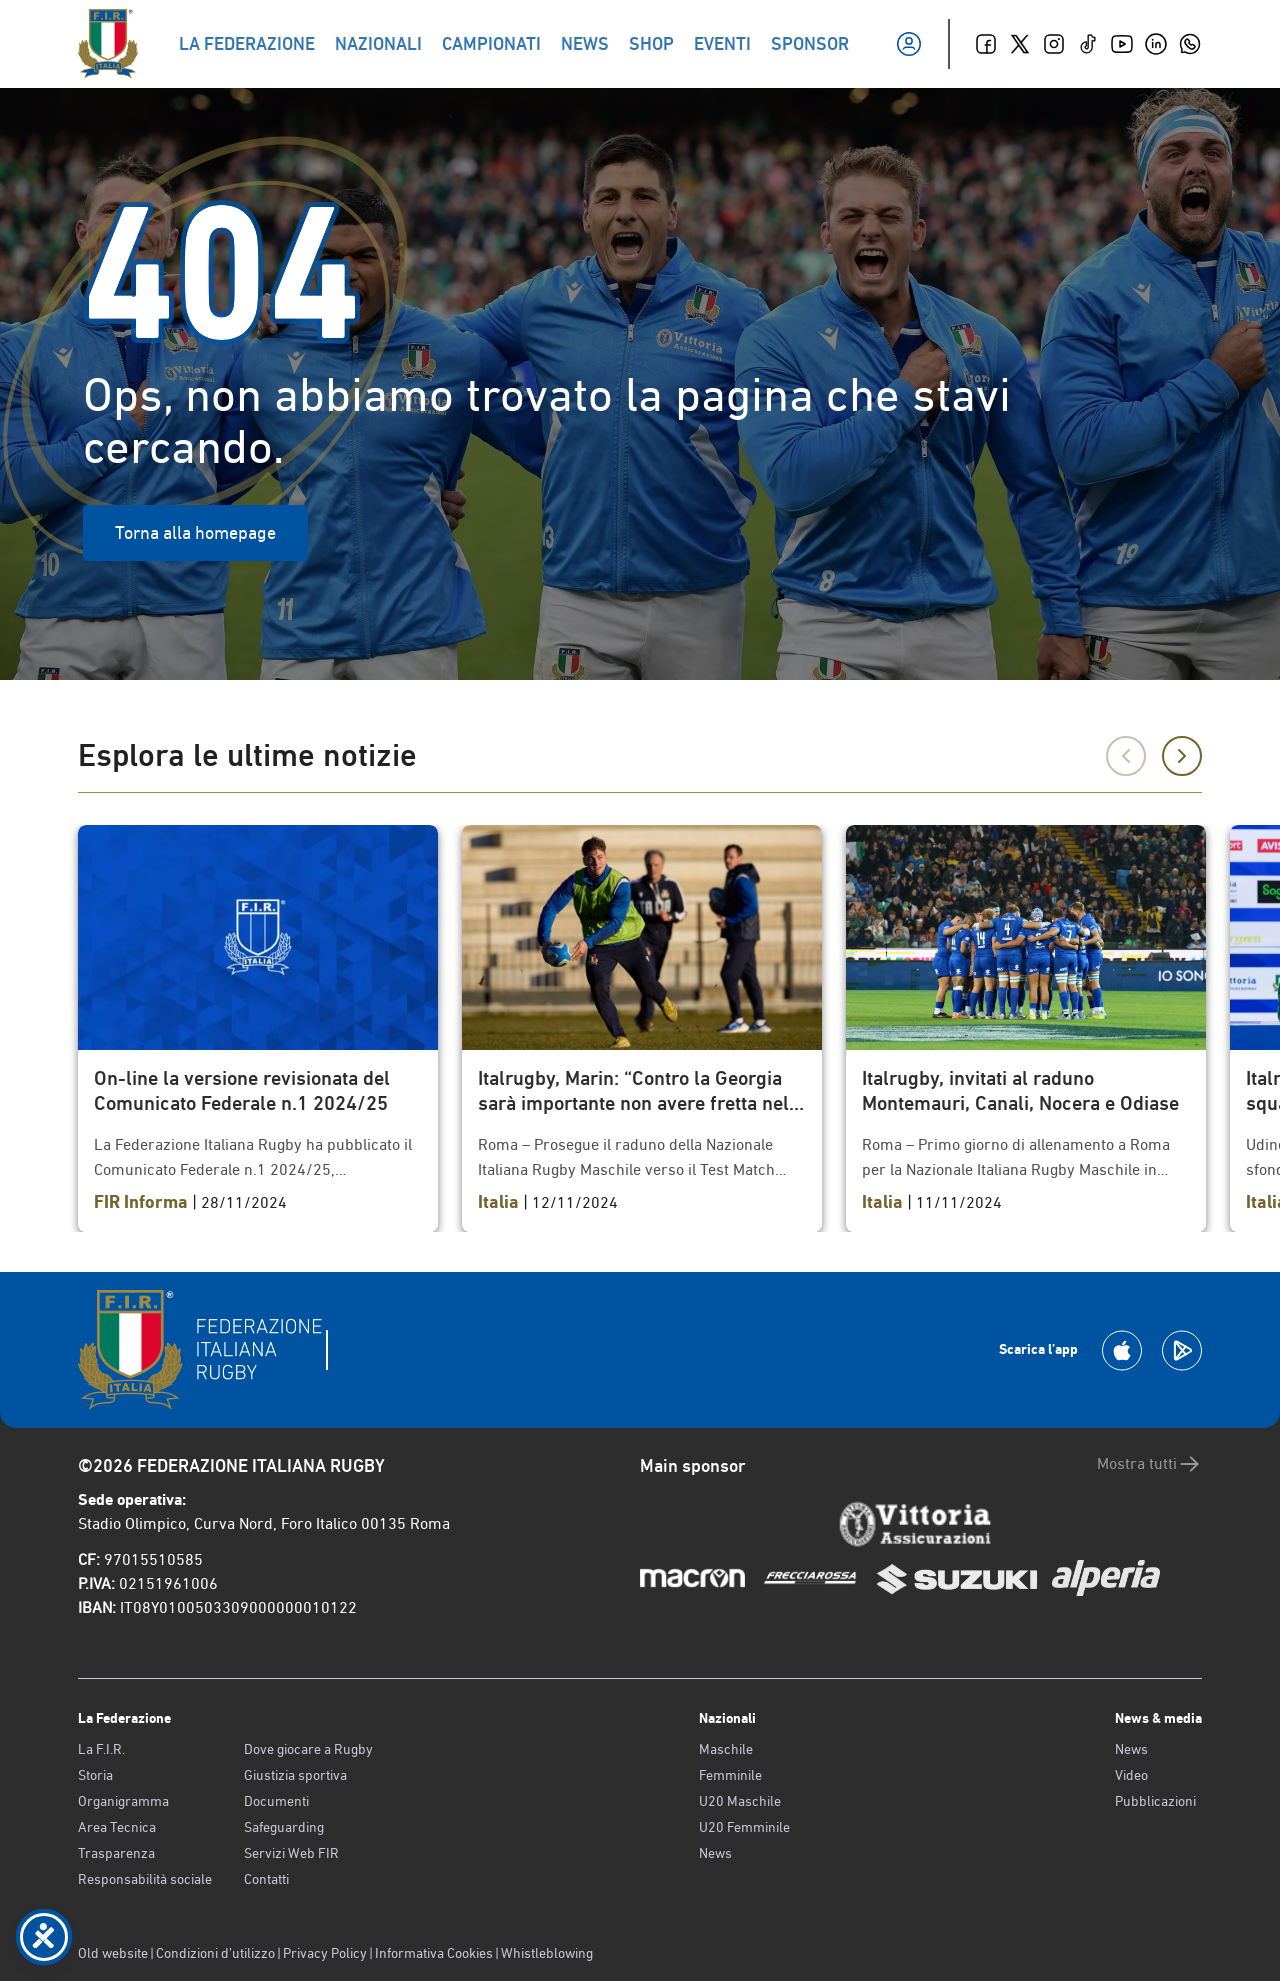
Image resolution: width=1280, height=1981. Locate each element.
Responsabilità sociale (145, 1879)
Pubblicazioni (1155, 1801)
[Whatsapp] (1190, 44)
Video (1131, 1775)
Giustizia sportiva (295, 1775)
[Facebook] (986, 44)
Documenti (276, 1801)
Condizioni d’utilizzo (215, 1953)
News (715, 1853)
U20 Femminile (744, 1827)
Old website (113, 1953)
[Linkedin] (1156, 44)
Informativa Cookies (434, 1953)
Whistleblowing (547, 1953)
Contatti (266, 1879)
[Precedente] (1126, 756)
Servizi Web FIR (291, 1853)
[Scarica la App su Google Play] (1182, 1350)
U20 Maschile (740, 1801)
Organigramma (123, 1801)
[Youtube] (1122, 44)
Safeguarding (284, 1827)
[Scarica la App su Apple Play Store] (1122, 1350)
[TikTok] (1088, 44)
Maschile (726, 1749)
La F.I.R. (101, 1749)
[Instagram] (1054, 44)
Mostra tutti (1149, 1464)
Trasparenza (116, 1853)
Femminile (730, 1775)
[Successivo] (1182, 756)
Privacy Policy (325, 1953)
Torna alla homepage (195, 532)
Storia (95, 1775)
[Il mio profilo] (909, 44)
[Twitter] (1020, 44)
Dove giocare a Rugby (308, 1749)
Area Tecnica (117, 1827)
